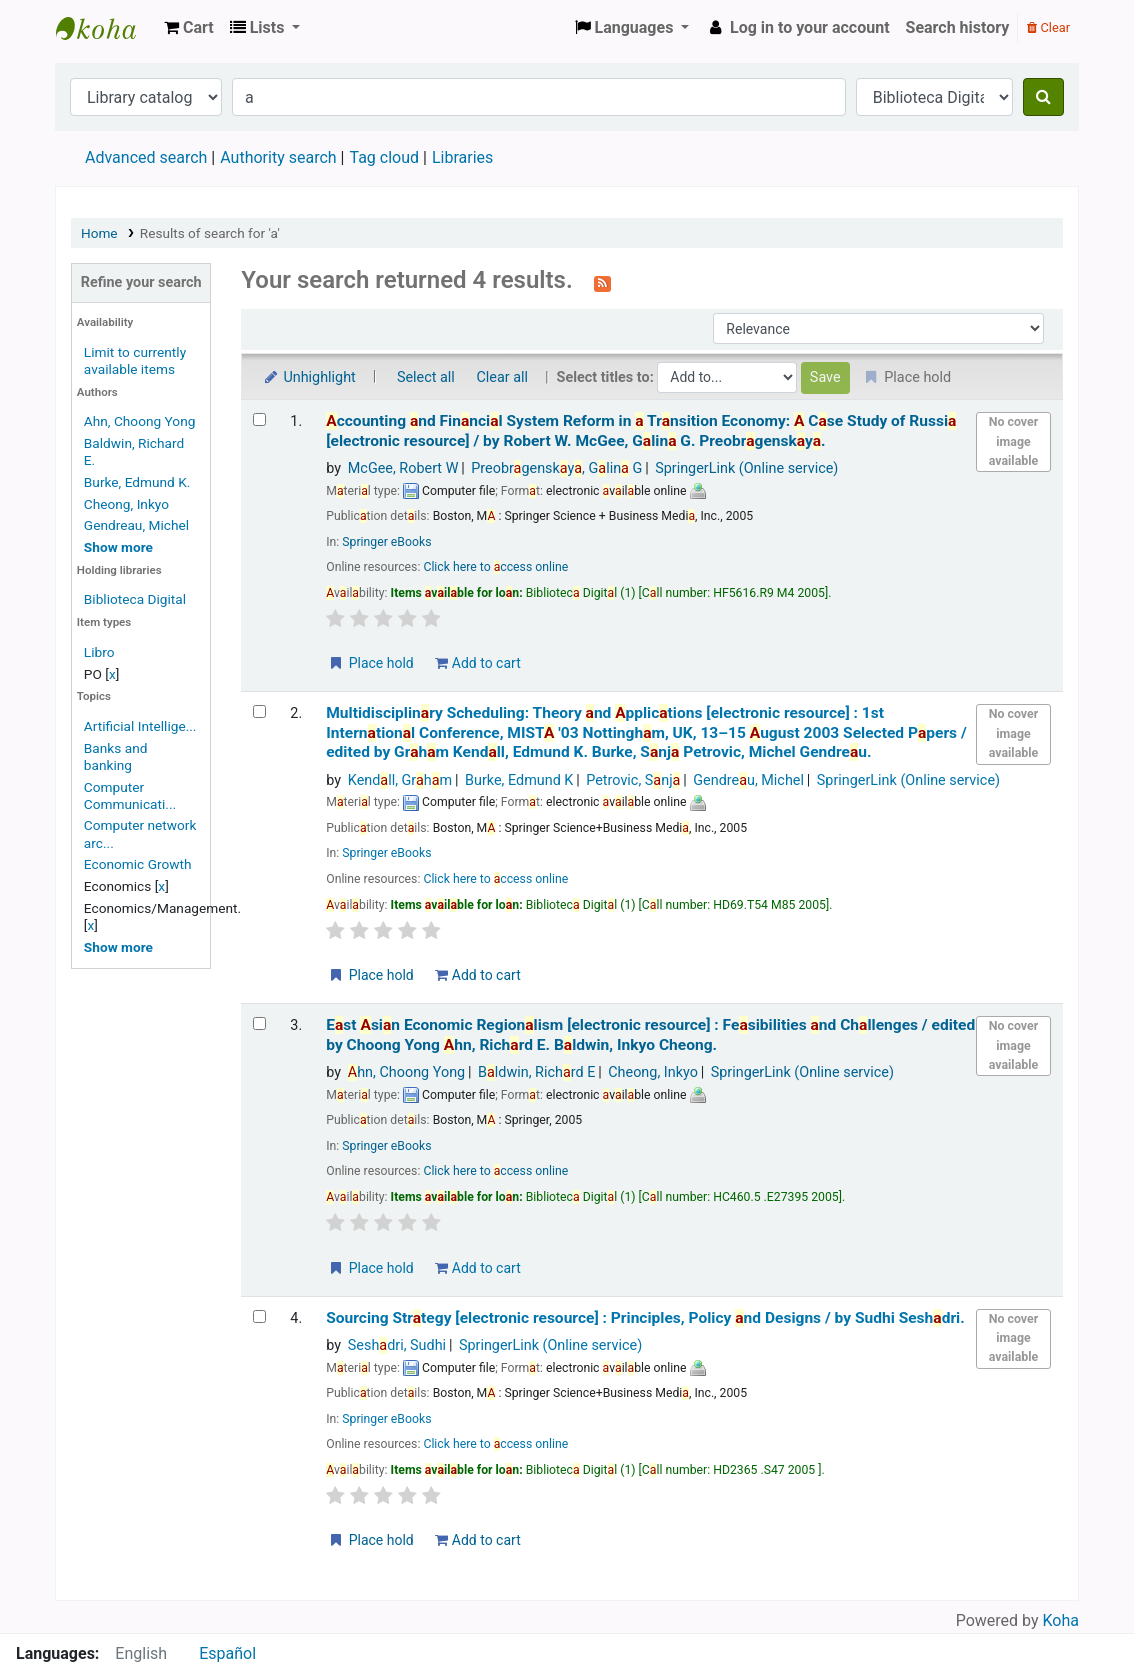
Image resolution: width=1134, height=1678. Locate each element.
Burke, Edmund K (519, 780)
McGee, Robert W (403, 468)
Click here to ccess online (495, 567)
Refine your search (141, 282)
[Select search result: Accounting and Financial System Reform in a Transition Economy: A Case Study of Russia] (259, 419)
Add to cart (477, 663)
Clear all (502, 377)
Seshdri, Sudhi (397, 1345)
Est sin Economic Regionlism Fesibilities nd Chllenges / (650, 1034)
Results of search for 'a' (210, 233)
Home (99, 233)
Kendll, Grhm (400, 780)
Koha (1061, 1620)
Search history (958, 27)
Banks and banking (116, 756)
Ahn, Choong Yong (140, 421)
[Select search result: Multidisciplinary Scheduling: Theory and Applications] (259, 711)
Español (227, 1653)
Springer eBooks (386, 542)
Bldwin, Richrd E (536, 1072)
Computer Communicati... (130, 795)
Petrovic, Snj (633, 780)
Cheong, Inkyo (126, 504)
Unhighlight (308, 377)
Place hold (370, 663)
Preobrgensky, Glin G (556, 468)
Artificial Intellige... (140, 726)
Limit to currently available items (135, 360)
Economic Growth (138, 864)
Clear (1048, 27)
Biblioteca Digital (135, 599)
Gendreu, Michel (748, 780)
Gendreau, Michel (136, 525)
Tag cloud (384, 157)
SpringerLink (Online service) (746, 468)
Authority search (278, 157)
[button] (189, 28)
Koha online (106, 28)
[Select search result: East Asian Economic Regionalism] (259, 1023)
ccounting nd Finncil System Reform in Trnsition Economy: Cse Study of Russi (641, 430)
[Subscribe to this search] (602, 282)
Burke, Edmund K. (137, 482)
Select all (426, 377)
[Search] (1043, 97)
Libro (99, 652)
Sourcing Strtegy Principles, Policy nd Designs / (645, 1318)
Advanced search (146, 157)
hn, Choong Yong (406, 1072)
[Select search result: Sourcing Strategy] (259, 1316)
